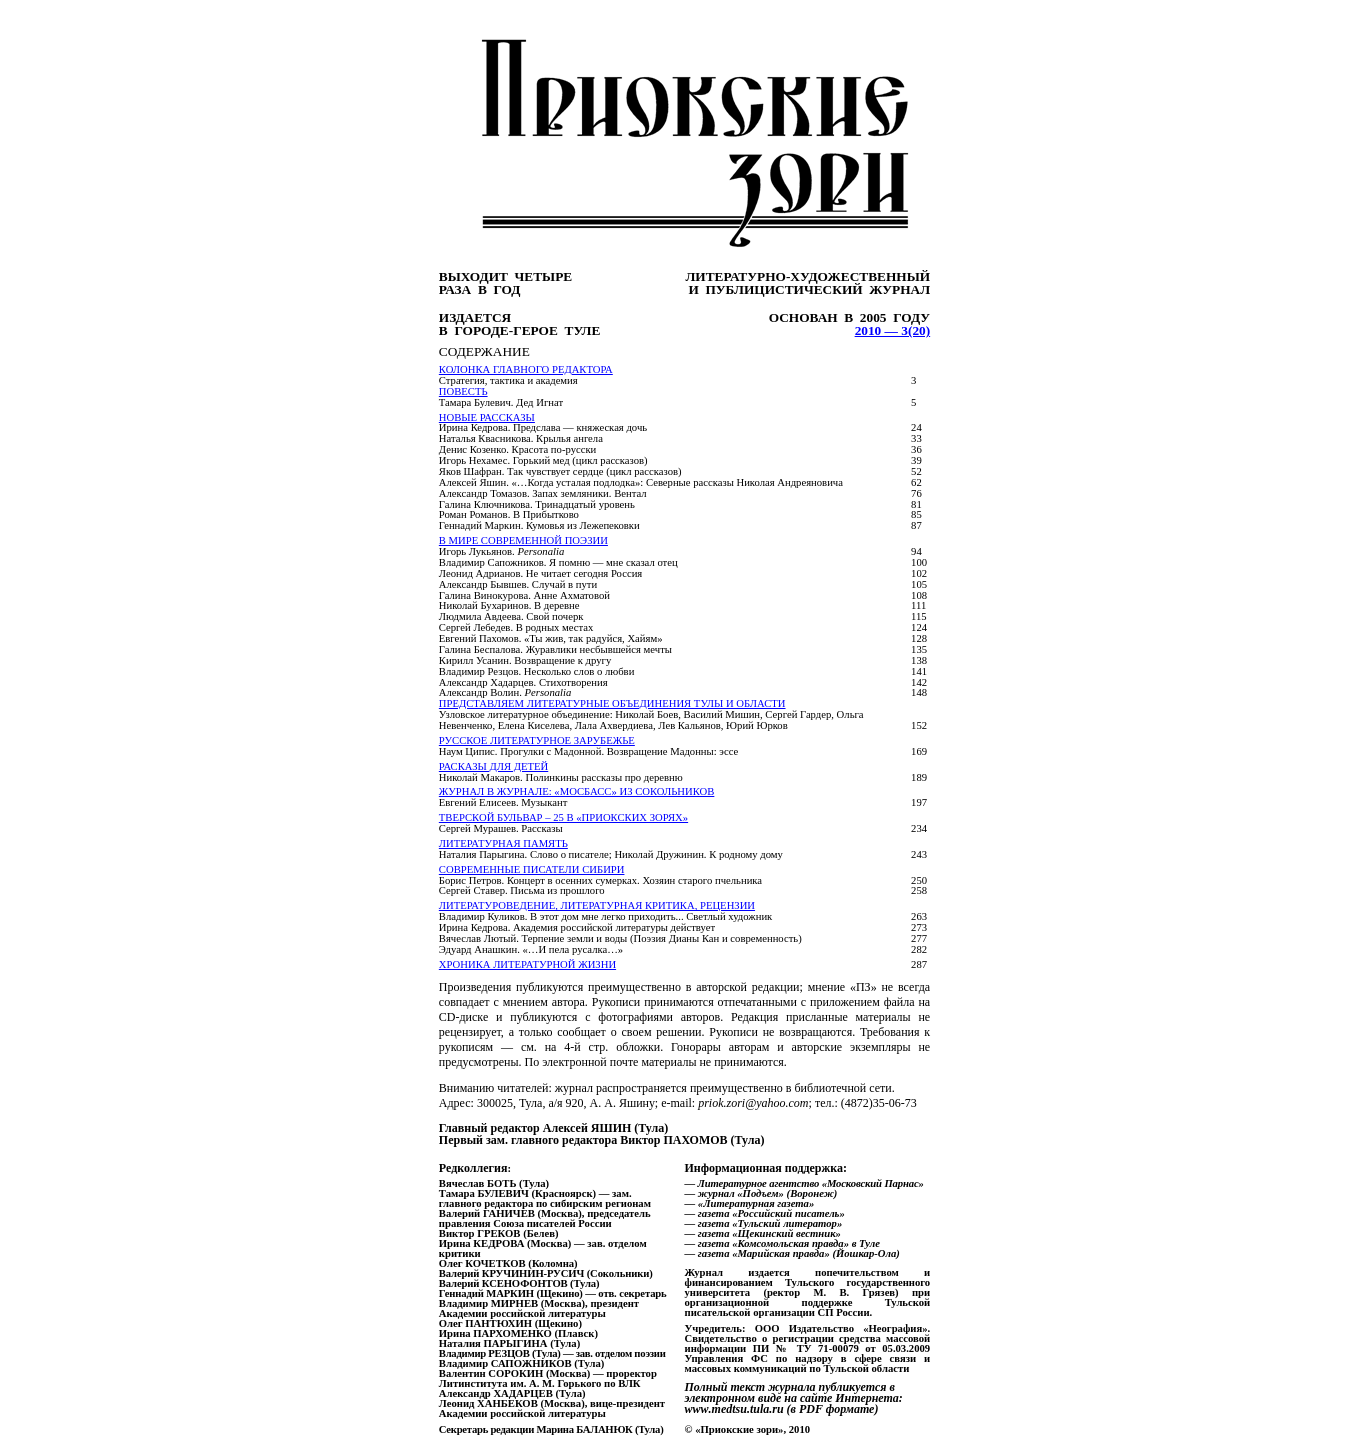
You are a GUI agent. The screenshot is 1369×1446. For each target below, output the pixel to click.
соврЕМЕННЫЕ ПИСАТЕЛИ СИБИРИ (532, 869)
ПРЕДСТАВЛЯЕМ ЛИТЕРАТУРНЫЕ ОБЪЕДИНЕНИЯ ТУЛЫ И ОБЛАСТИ (612, 703)
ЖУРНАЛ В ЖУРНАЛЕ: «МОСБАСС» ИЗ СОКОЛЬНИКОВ (577, 791)
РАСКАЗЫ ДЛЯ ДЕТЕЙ (493, 766)
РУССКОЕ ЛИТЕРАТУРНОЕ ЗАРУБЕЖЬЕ (537, 740)
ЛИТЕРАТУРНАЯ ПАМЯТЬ (503, 843)
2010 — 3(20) (893, 330)
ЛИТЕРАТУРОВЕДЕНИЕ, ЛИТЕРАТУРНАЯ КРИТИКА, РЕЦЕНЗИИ (597, 905)
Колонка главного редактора (526, 369)
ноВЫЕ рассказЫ (487, 417)
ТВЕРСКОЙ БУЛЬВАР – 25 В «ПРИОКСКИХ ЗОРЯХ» (563, 817)
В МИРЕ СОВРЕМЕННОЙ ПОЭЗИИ (523, 540)
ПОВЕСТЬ (463, 391)
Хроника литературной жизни (527, 964)
